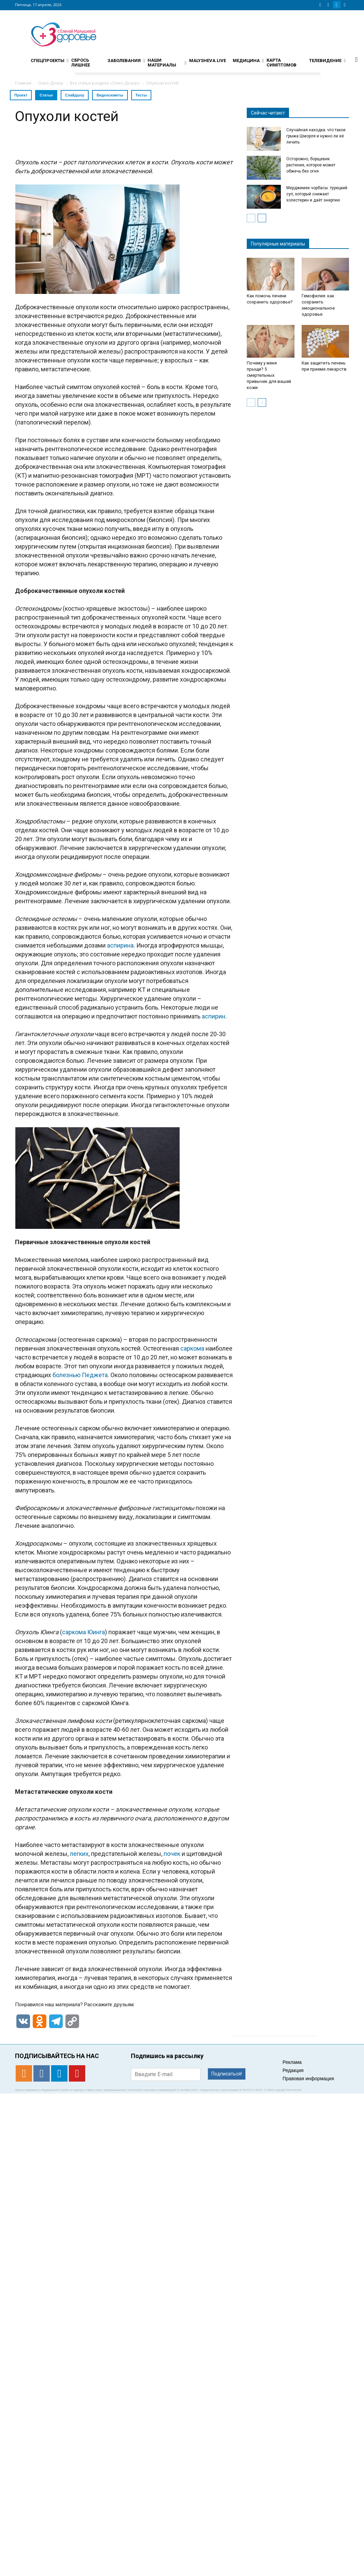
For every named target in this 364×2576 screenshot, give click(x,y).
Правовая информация (308, 2078)
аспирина (120, 945)
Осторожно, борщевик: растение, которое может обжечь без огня (310, 165)
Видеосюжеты (109, 95)
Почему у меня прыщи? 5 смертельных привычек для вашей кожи (269, 375)
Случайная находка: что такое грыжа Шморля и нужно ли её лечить (316, 136)
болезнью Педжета (80, 1375)
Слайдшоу (75, 95)
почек (172, 1853)
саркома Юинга (83, 1632)
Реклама (292, 2062)
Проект (20, 95)
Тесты (141, 95)
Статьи (46, 95)
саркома (192, 1348)
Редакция (293, 2070)
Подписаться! (226, 2073)
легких (79, 1853)
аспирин (213, 1016)
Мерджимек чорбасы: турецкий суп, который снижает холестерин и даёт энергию (316, 194)
